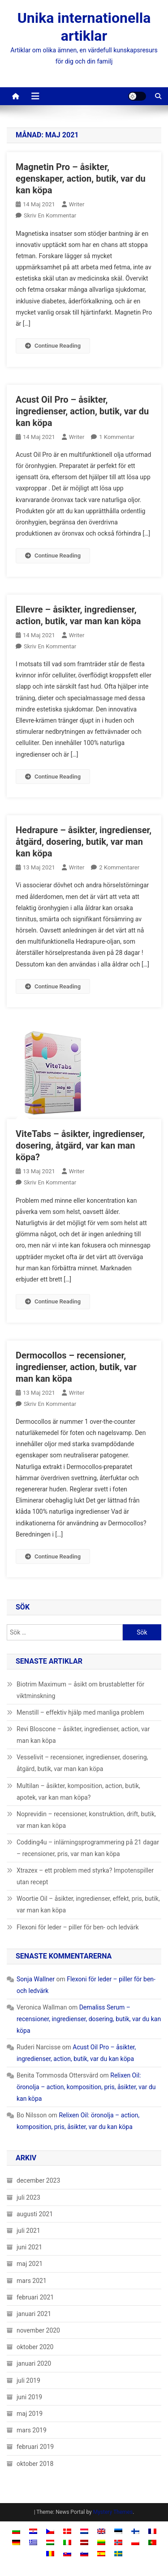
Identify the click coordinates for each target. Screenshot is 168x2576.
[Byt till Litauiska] (101, 2542)
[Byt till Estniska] (118, 2530)
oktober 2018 (35, 2463)
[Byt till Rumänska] (50, 2553)
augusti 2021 (35, 2214)
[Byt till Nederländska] (84, 2530)
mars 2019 (32, 2430)
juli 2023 (28, 2197)
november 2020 (38, 2330)
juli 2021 (28, 2230)
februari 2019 (35, 2446)
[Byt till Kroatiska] (33, 2530)
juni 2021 (29, 2247)
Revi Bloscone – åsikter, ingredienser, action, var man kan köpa (83, 1734)
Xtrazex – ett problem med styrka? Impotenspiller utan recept (85, 1876)
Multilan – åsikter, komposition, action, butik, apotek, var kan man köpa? (78, 1791)
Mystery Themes (113, 2512)
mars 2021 (32, 2280)
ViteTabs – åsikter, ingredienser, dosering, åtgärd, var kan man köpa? (80, 1145)
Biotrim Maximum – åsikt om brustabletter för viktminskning (80, 1690)
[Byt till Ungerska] (50, 2542)
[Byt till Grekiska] (33, 2542)
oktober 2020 (35, 2346)
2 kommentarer (119, 867)
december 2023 (38, 2180)
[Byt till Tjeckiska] (50, 2530)
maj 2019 (30, 2413)
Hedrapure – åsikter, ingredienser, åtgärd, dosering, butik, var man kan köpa (83, 842)
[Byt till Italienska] (67, 2542)
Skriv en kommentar (50, 215)
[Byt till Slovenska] (84, 2553)
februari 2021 (35, 2297)
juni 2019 (29, 2397)
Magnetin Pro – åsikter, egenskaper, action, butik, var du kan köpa (81, 179)
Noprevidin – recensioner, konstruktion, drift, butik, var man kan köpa (86, 1819)
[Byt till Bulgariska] (16, 2530)
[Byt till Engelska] (101, 2530)
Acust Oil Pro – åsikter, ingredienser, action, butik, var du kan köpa (82, 411)
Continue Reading (53, 345)
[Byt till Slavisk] (67, 2553)
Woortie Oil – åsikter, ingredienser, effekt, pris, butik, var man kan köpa (88, 1904)
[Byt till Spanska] (101, 2553)
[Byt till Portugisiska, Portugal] (152, 2542)
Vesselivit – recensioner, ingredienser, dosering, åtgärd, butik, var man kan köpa (82, 1763)
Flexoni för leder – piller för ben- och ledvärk (78, 1927)
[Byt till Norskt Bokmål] (118, 2542)
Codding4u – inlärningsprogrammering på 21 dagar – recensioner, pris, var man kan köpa (88, 1848)
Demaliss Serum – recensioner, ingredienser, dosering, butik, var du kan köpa (89, 2019)
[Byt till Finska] (135, 2530)
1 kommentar (116, 437)
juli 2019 (28, 2380)
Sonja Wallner (36, 1979)
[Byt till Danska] (67, 2530)
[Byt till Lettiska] (84, 2542)
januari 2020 (34, 2363)
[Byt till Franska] (152, 2530)
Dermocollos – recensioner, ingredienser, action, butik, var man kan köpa (76, 1367)
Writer (77, 204)
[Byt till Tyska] (16, 2542)
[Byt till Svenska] (118, 2553)
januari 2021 (34, 2313)
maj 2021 (30, 2263)
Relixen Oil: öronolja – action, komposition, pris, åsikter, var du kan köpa (86, 2087)
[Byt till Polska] (135, 2542)
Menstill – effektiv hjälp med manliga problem (80, 1712)
